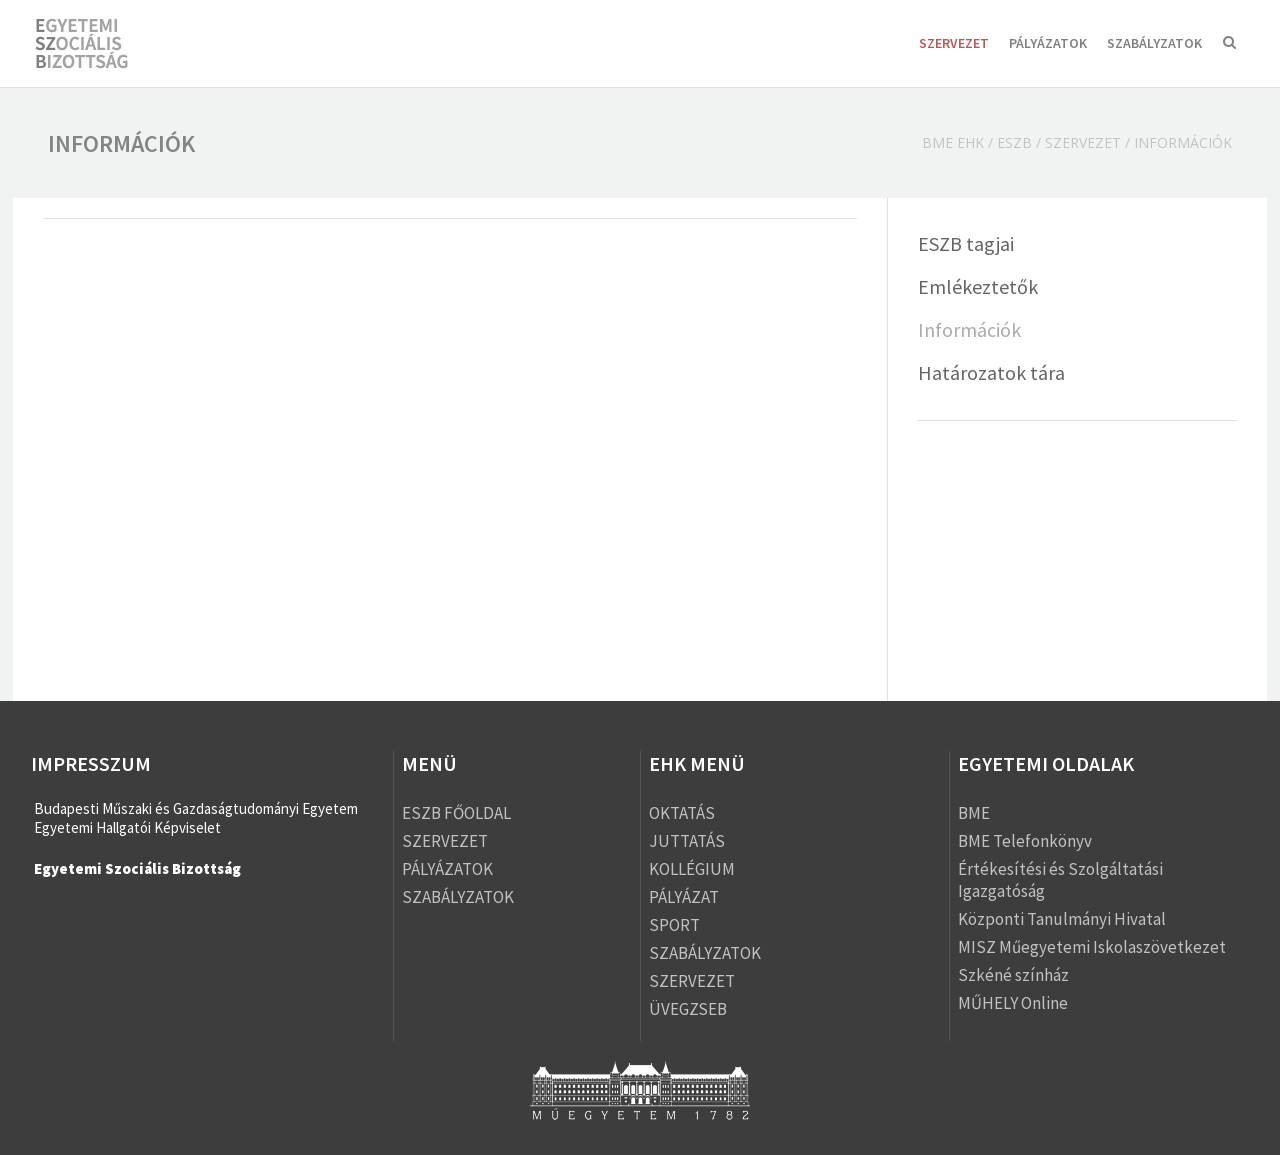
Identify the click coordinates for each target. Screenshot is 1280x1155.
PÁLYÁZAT (684, 897)
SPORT (674, 925)
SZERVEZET (954, 43)
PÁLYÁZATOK (1048, 43)
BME (974, 813)
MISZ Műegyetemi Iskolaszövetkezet (1092, 947)
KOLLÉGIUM (692, 869)
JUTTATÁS (687, 841)
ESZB (1014, 142)
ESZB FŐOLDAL (456, 813)
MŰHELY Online (1013, 1003)
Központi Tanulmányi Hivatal (1062, 919)
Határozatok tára (991, 372)
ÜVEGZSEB (688, 1009)
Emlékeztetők (978, 286)
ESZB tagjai (966, 243)
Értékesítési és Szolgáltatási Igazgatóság (1060, 880)
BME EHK (953, 142)
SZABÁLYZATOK (1154, 43)
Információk (969, 329)
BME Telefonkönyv (1025, 841)
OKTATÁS (682, 813)
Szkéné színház (1013, 975)
